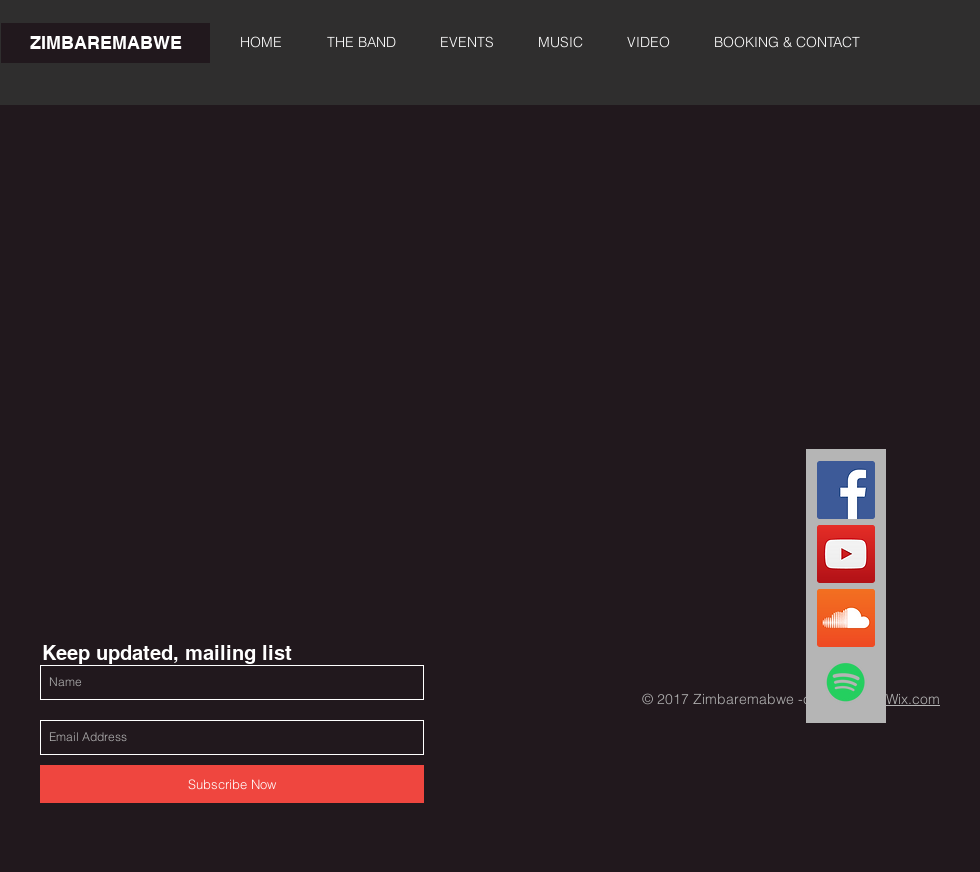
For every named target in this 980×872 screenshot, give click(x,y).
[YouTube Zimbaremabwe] (846, 554)
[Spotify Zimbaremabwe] (846, 682)
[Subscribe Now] (232, 784)
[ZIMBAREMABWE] (105, 43)
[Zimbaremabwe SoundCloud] (846, 618)
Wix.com (913, 699)
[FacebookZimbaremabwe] (846, 490)
